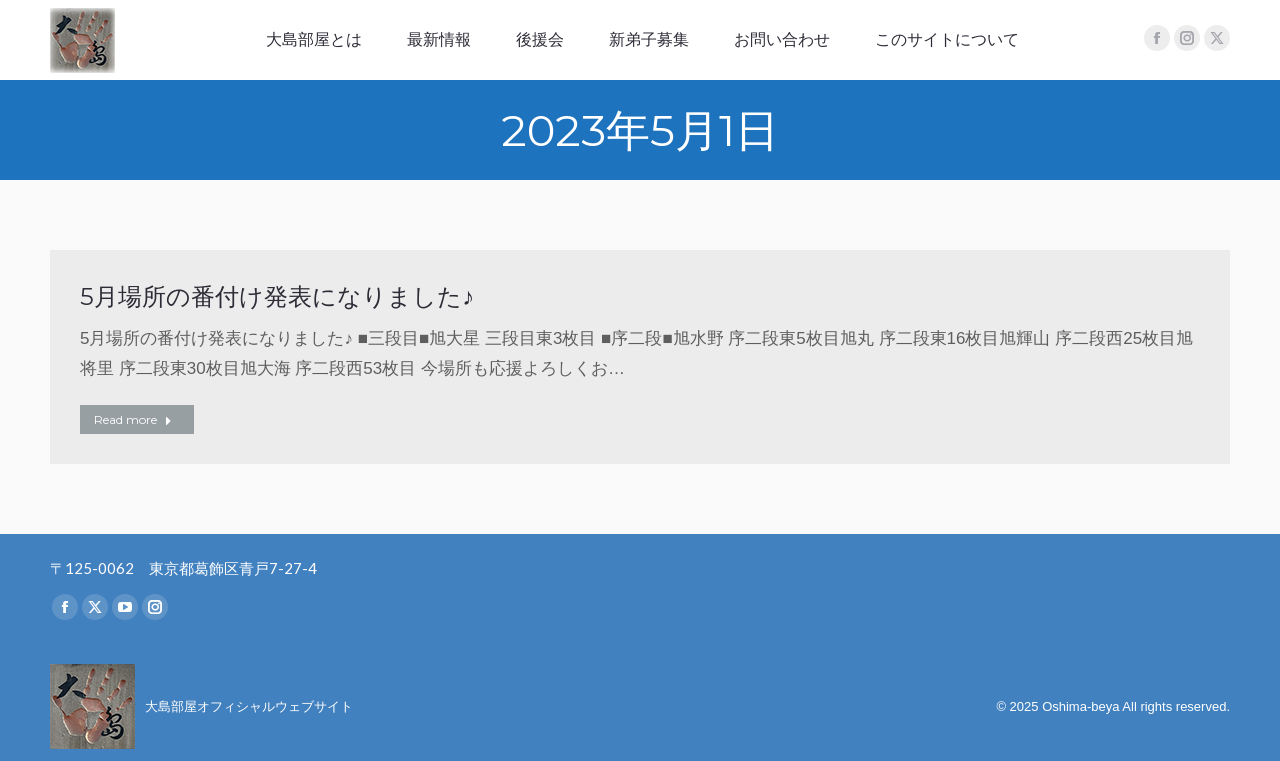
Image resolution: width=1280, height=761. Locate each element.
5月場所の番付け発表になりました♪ (277, 296)
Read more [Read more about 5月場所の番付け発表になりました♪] (133, 419)
